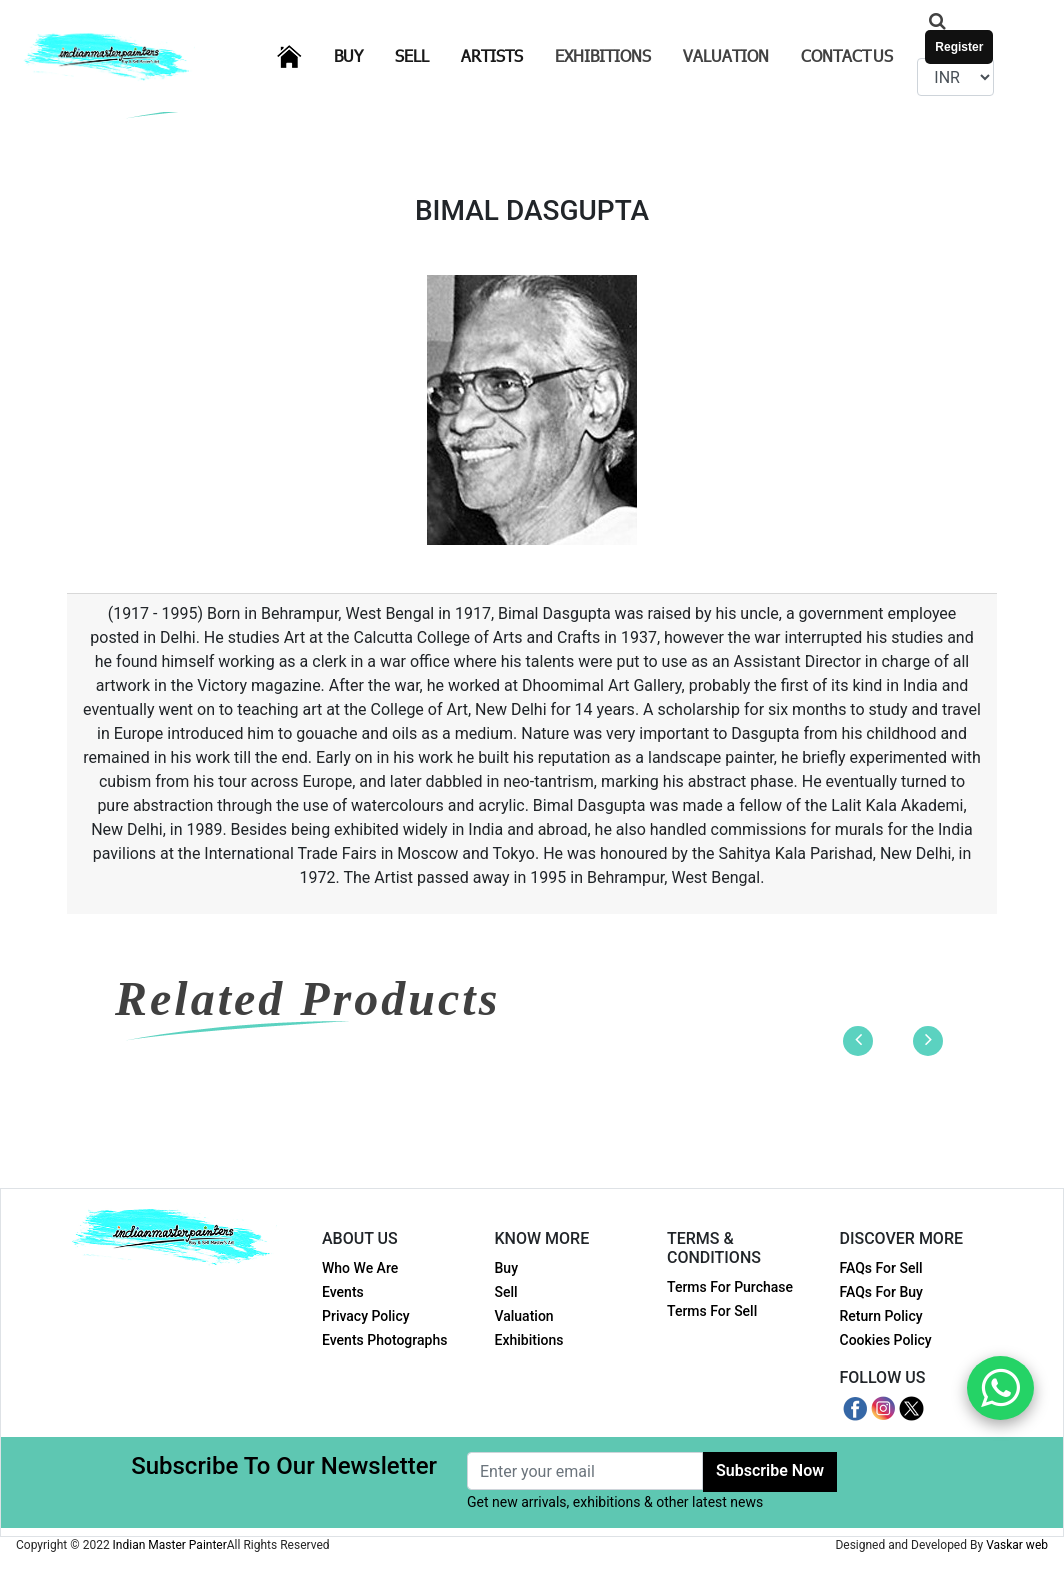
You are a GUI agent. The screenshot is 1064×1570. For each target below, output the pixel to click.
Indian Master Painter (170, 1545)
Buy (360, 54)
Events (343, 1292)
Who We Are (360, 1268)
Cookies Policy (886, 1340)
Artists (504, 54)
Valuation (726, 55)
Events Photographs (384, 1340)
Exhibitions (603, 55)
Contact (847, 55)
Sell (424, 54)
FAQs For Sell (881, 1268)
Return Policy (881, 1316)
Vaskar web (1017, 1545)
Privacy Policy (366, 1316)
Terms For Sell (712, 1311)
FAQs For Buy (881, 1292)
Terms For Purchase (730, 1287)
